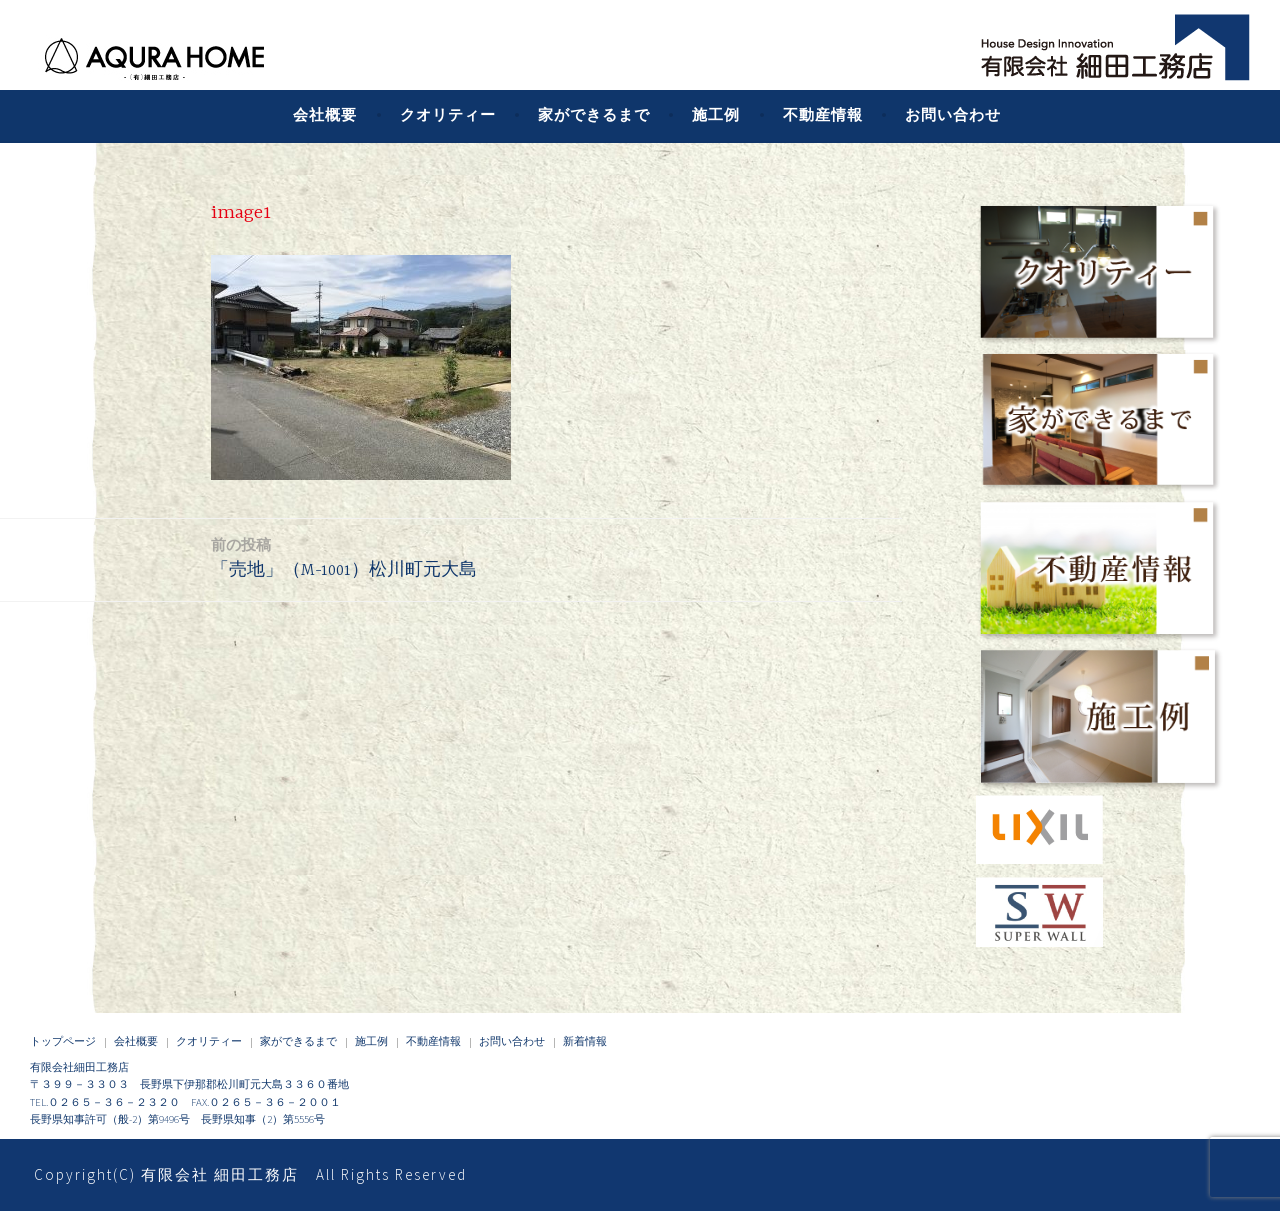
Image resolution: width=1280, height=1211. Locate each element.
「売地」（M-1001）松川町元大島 (344, 556)
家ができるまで (594, 114)
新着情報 (585, 1041)
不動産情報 (823, 114)
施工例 (716, 114)
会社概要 (325, 114)
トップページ (63, 1041)
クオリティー (448, 114)
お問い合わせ (953, 114)
